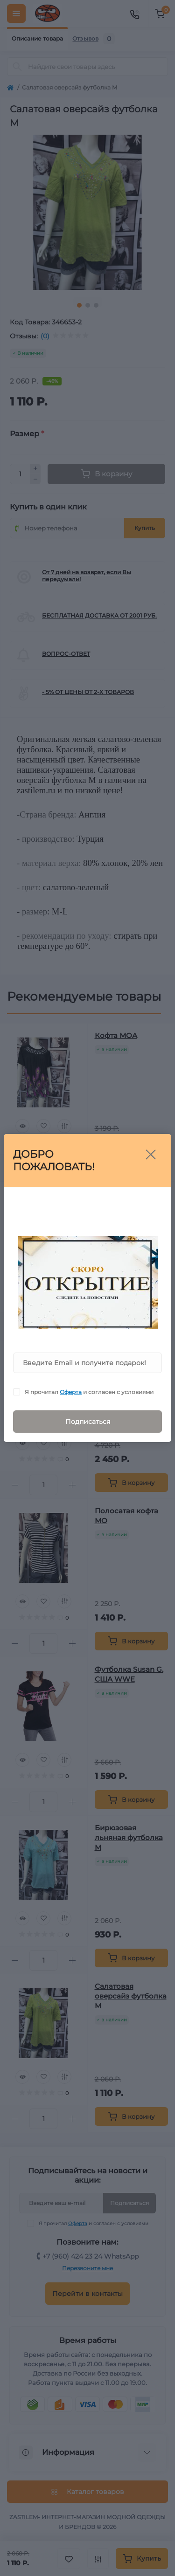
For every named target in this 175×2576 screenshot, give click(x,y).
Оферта (71, 1391)
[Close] (150, 1154)
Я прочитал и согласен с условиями (89, 1391)
